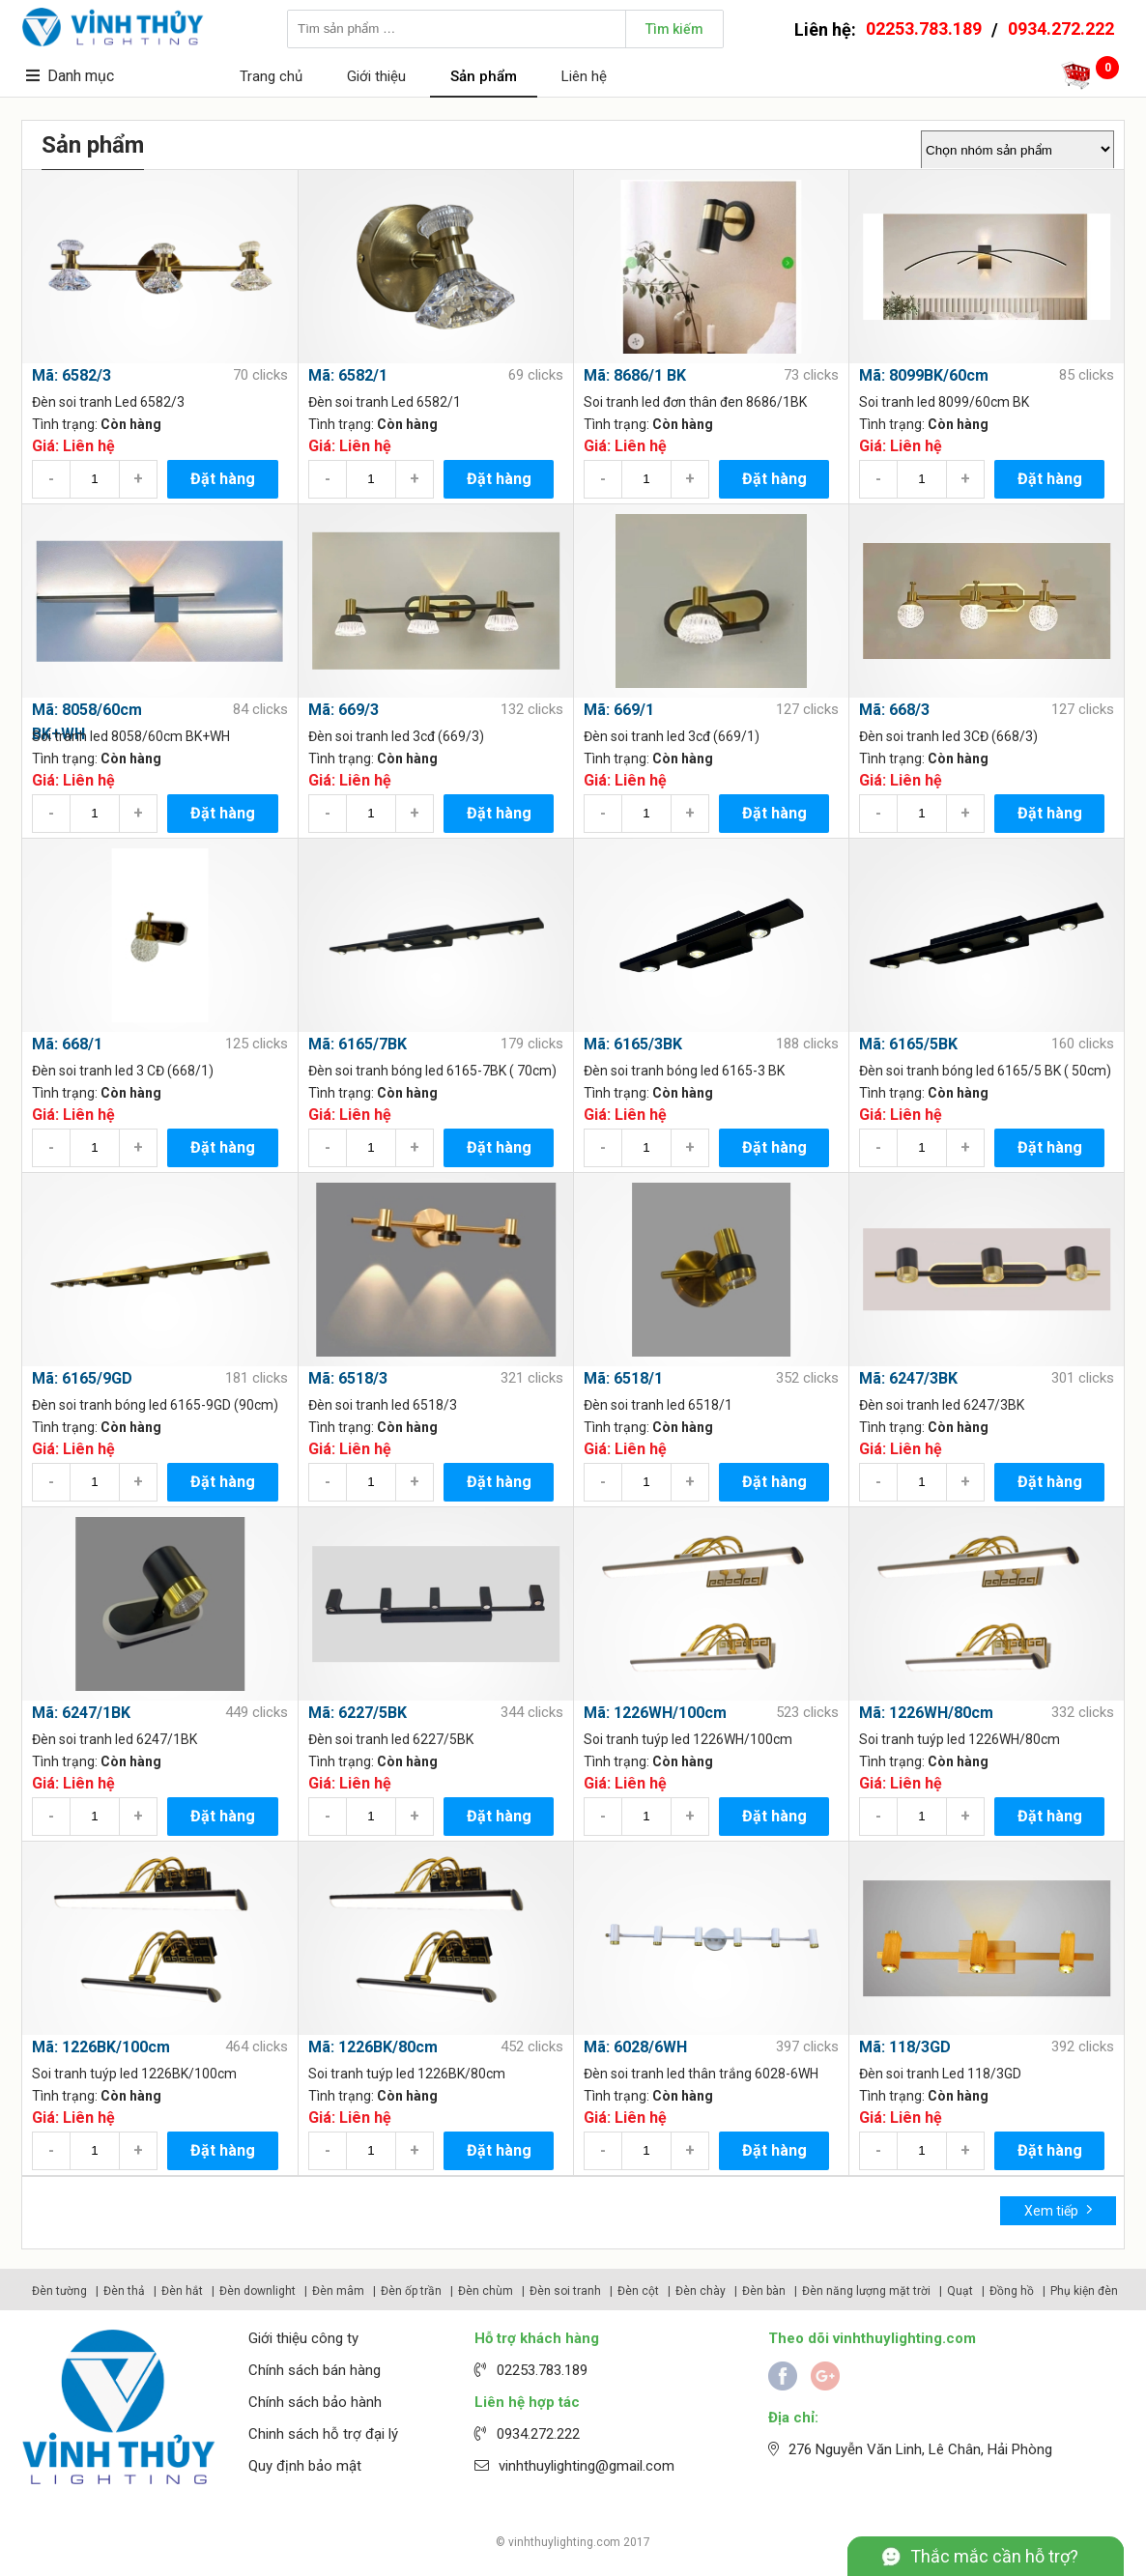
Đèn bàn (764, 2291)
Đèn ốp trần (411, 2291)
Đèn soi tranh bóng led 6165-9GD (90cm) (155, 1405)
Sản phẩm (483, 76)
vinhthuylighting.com (564, 2542)
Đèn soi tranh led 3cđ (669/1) (671, 736)
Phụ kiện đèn (1084, 2291)
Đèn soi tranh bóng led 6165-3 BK (684, 1070)
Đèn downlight (257, 2291)
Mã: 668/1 (67, 1044)
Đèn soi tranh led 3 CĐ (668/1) (123, 1070)
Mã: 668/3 (894, 710)
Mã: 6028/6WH (635, 2047)
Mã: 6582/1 (347, 375)
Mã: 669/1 (619, 710)
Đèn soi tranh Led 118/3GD (940, 2073)
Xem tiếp (1058, 2209)
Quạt (960, 2291)
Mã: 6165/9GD (82, 1378)
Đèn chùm (485, 2291)
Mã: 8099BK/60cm (923, 375)
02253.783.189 (924, 28)
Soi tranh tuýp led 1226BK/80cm (406, 2073)
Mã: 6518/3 (347, 1378)
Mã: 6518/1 (623, 1378)
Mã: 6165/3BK (633, 1044)
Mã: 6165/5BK (908, 1044)
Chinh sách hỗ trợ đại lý (323, 2434)
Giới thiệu (376, 76)
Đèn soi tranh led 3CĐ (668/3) (948, 736)
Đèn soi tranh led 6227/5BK (390, 1739)
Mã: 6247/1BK (81, 1712)
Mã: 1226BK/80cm (373, 2047)
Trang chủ (271, 76)
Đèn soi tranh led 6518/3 (382, 1405)
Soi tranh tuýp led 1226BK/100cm (134, 2073)
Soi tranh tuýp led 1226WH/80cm (959, 1739)
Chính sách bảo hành (315, 2402)
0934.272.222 (1061, 28)
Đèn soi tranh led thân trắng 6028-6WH (701, 2073)
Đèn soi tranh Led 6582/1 (384, 402)
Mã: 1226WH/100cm (655, 1712)
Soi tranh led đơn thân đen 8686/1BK (695, 402)
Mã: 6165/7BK (357, 1044)
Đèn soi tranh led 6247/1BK (114, 1739)
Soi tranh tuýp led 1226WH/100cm (688, 1739)
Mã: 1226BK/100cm (101, 2047)
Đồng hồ (1011, 2291)
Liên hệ (584, 76)
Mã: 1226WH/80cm (926, 1712)
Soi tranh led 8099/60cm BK (944, 402)
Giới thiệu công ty (303, 2338)
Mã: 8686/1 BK (635, 375)
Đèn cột (638, 2291)
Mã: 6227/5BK (357, 1712)
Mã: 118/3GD (905, 2047)
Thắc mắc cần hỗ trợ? (994, 2556)
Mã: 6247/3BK (908, 1378)
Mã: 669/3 (343, 710)
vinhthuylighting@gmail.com (586, 2466)
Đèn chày (700, 2291)
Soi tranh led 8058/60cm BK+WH (131, 736)
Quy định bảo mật (304, 2466)
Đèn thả (124, 2291)
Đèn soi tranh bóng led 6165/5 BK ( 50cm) (985, 1070)
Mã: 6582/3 (71, 375)
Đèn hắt (182, 2291)
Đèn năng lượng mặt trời (866, 2291)
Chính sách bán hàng (314, 2370)
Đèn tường (59, 2291)
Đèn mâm (338, 2291)
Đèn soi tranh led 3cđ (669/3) (396, 736)
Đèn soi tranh (565, 2291)
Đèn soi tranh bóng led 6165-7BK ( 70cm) (432, 1070)
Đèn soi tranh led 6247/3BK (941, 1405)
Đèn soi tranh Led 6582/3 (108, 402)
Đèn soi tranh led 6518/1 (658, 1405)
